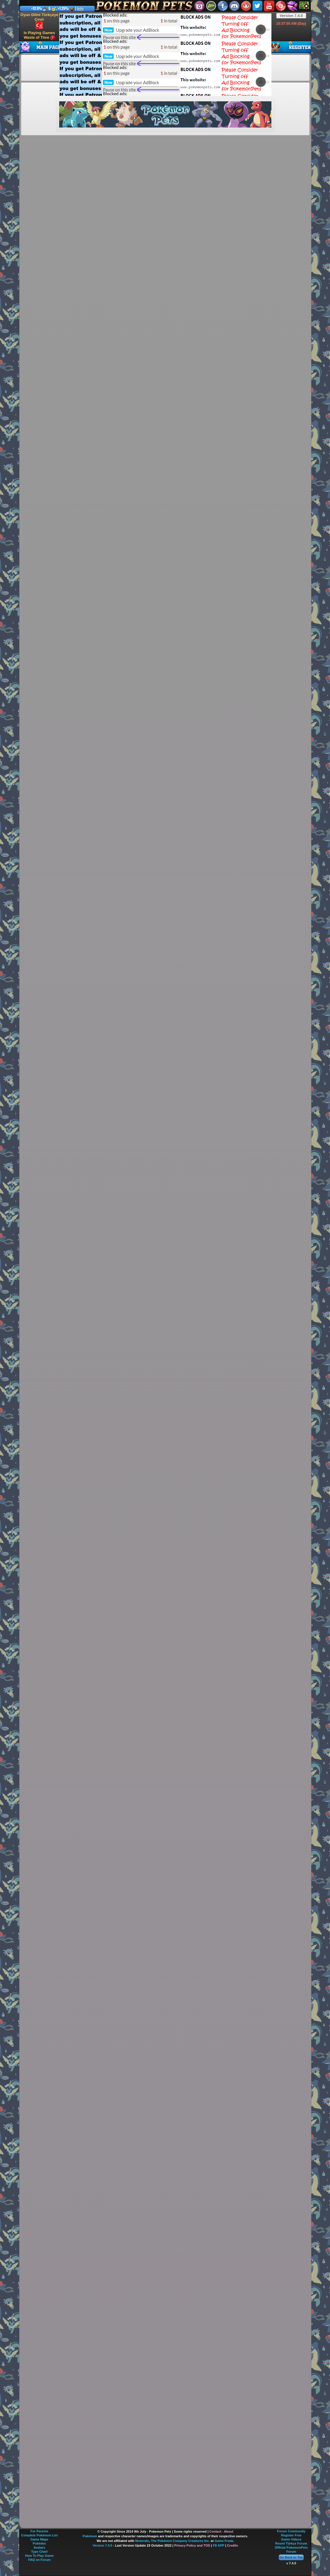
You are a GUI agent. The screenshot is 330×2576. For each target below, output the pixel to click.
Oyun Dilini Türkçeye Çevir (39, 21)
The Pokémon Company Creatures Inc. (180, 2541)
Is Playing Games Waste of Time (39, 35)
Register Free (291, 2535)
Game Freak (224, 2541)
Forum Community (291, 2531)
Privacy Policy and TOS (192, 2545)
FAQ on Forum (39, 2559)
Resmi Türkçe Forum (291, 2543)
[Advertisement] (149, 54)
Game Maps (39, 2539)
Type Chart (39, 2551)
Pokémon (89, 2536)
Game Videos (291, 2539)
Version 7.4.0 (291, 15)
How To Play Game (39, 2555)
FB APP (218, 2545)
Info (80, 9)
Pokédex (39, 2543)
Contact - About (221, 2531)
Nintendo (142, 2541)
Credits (232, 2545)
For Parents (39, 2531)
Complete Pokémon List (39, 2535)
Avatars (39, 2547)
